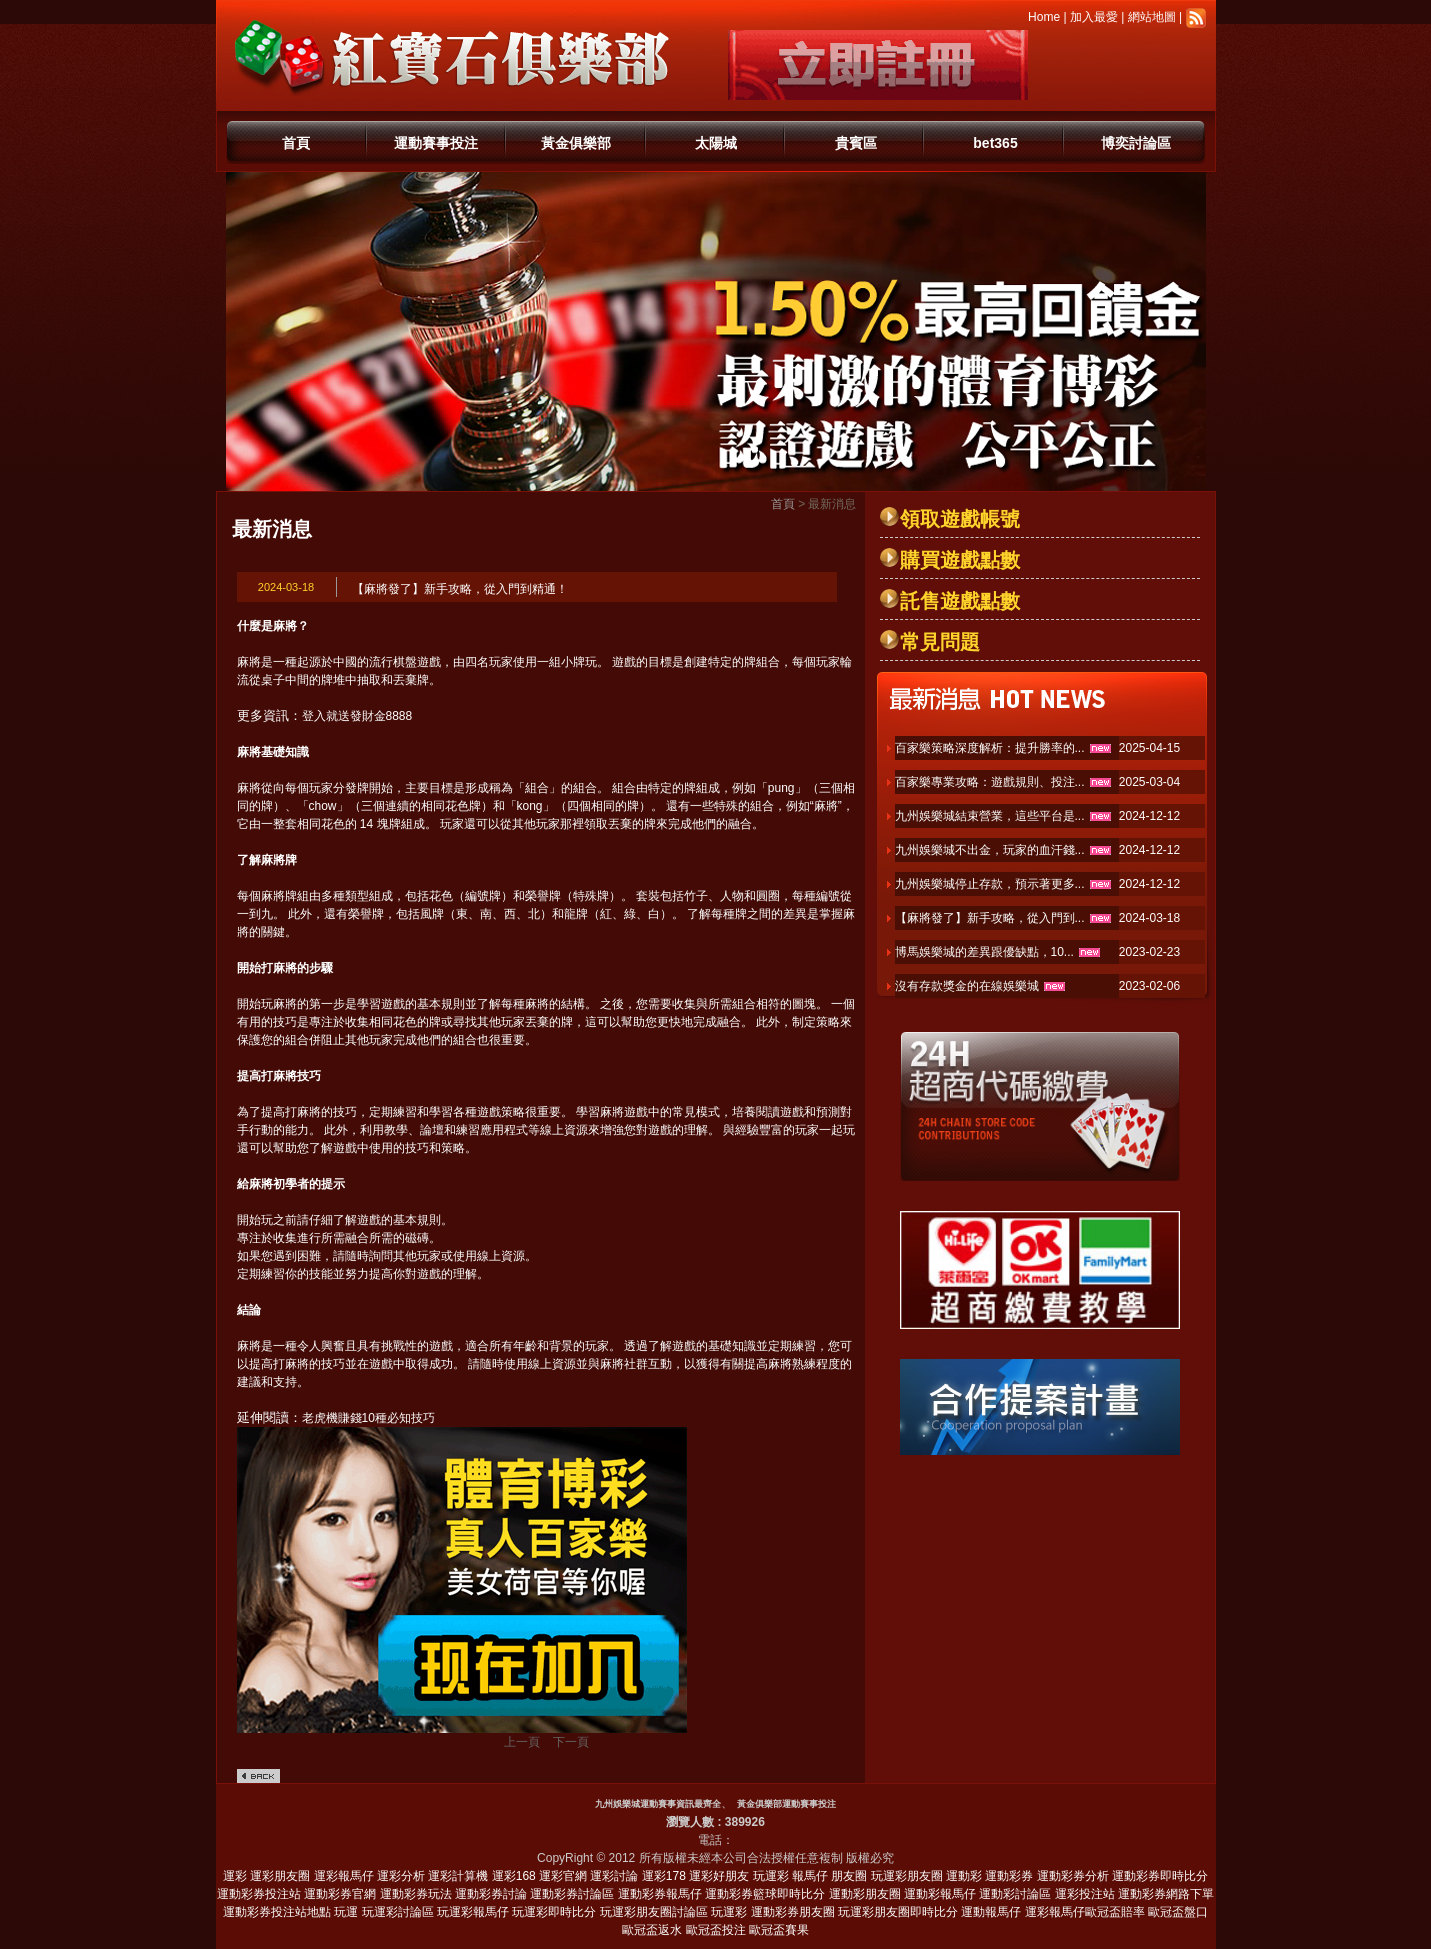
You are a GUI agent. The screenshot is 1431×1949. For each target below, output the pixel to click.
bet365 (995, 143)
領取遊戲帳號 (960, 519)
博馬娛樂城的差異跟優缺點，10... (984, 952)
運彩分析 (401, 1876)
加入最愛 (1094, 17)
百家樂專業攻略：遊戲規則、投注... (990, 782)
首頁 (296, 143)
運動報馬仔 (991, 1912)
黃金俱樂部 (576, 143)
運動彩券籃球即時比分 (765, 1894)
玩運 (346, 1912)
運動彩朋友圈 (865, 1894)
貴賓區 (856, 143)
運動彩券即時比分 (1160, 1876)
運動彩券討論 (491, 1894)
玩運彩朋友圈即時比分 (898, 1912)
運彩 (235, 1876)
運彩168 (514, 1876)
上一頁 (522, 1742)
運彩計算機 (458, 1876)
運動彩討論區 (1015, 1894)
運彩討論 (614, 1876)
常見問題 (940, 642)
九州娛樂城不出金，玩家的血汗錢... (990, 850)
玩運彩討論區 (398, 1912)
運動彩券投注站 (259, 1894)
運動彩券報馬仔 (660, 1894)
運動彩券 (1009, 1876)
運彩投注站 (1085, 1894)
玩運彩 (771, 1876)
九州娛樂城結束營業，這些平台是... (990, 816)
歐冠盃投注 (716, 1930)
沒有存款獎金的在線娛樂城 (967, 986)
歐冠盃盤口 (1178, 1912)
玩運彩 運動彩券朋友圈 (772, 1912)
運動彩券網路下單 (1166, 1894)
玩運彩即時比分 (554, 1912)
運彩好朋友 (719, 1876)
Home (1044, 17)
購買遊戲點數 (960, 560)
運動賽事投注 (436, 143)
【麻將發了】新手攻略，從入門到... (990, 918)
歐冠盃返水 (652, 1930)
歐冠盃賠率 (1115, 1912)
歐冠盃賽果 (779, 1930)
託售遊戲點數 (960, 601)
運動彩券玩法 (416, 1894)
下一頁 (571, 1742)
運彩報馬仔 (344, 1876)
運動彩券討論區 (572, 1894)
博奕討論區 (1136, 143)
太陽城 (716, 143)
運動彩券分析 (1073, 1876)
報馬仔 (810, 1876)
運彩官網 (563, 1876)
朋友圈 (849, 1876)
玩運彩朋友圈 (907, 1876)
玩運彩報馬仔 (473, 1912)
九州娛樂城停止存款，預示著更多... (990, 884)
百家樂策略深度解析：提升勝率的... (990, 748)
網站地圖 (1152, 17)
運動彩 (964, 1876)
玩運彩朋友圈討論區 (654, 1912)
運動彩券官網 (340, 1894)
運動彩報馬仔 (940, 1894)
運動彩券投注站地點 (277, 1912)
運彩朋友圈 (280, 1876)
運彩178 (664, 1876)
